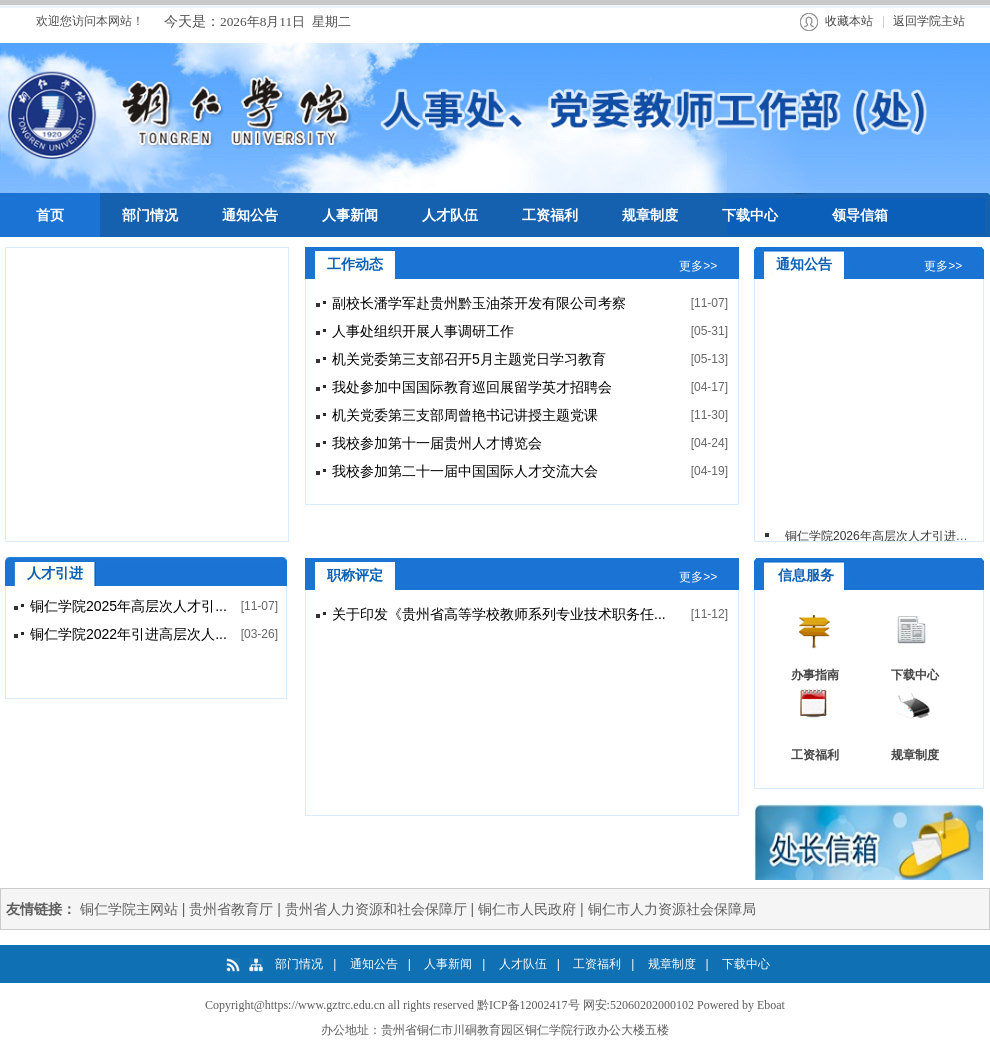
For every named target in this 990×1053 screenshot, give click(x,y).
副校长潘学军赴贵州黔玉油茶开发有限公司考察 (479, 303)
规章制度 (915, 755)
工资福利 (815, 755)
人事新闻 (448, 964)
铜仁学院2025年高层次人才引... (128, 606)
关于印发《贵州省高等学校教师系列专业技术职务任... (499, 614)
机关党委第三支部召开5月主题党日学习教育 (469, 359)
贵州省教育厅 (231, 909)
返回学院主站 (929, 21)
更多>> (698, 266)
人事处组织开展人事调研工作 (423, 331)
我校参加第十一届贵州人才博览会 (437, 443)
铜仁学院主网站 (129, 909)
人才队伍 (523, 964)
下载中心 (915, 675)
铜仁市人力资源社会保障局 (672, 909)
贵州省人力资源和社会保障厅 (376, 909)
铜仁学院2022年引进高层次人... (128, 634)
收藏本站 (849, 21)
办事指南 (815, 675)
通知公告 (374, 964)
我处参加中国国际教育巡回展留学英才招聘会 (472, 387)
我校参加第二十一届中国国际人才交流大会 (465, 471)
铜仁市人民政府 (527, 909)
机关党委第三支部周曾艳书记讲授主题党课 (465, 415)
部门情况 (299, 964)
